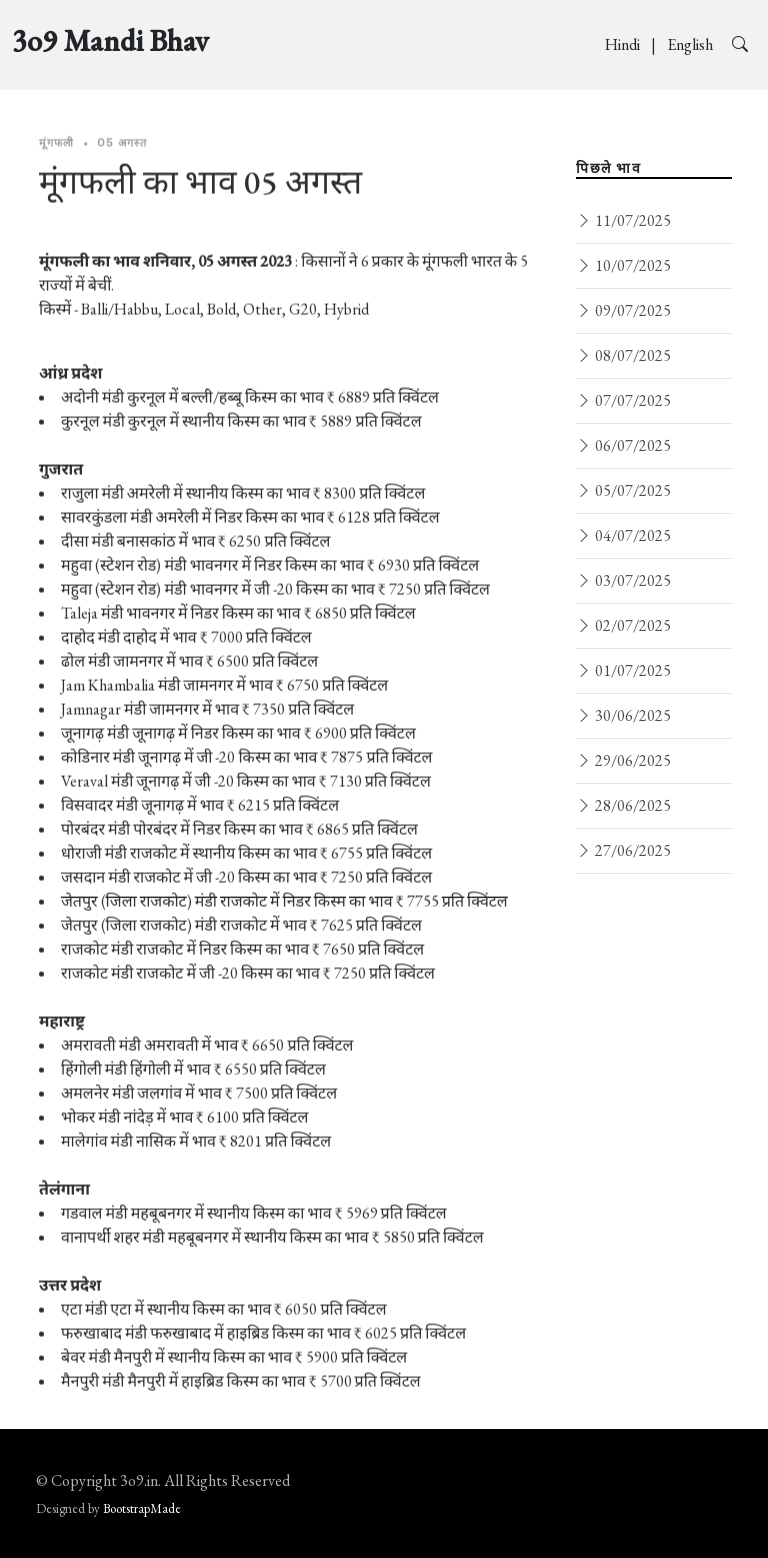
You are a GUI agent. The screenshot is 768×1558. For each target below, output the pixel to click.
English (691, 44)
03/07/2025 (623, 580)
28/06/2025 (623, 805)
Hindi (624, 44)
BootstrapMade (142, 1508)
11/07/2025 (623, 220)
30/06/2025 (623, 715)
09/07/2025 (623, 310)
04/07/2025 (623, 535)
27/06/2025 (623, 850)
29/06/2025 (623, 760)
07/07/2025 (623, 400)
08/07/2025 (623, 355)
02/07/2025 (623, 625)
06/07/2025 (623, 445)
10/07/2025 (623, 265)
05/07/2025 (623, 490)
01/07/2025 (623, 670)
